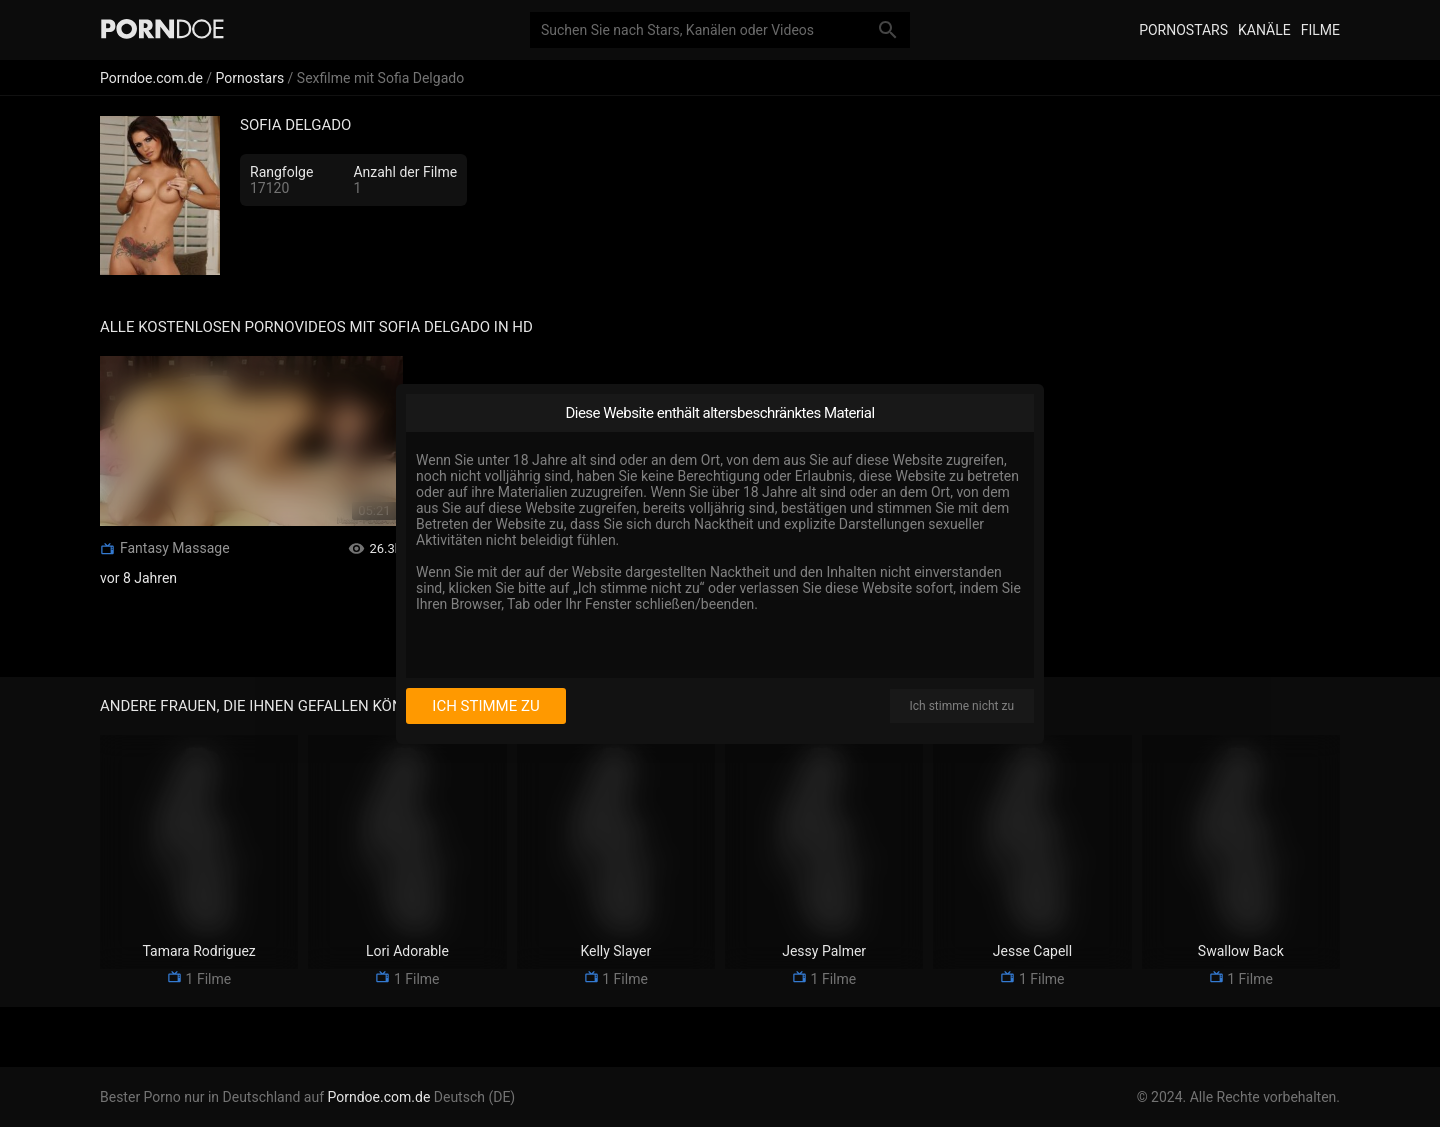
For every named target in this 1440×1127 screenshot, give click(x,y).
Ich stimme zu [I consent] (485, 706)
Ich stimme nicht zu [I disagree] (962, 706)
